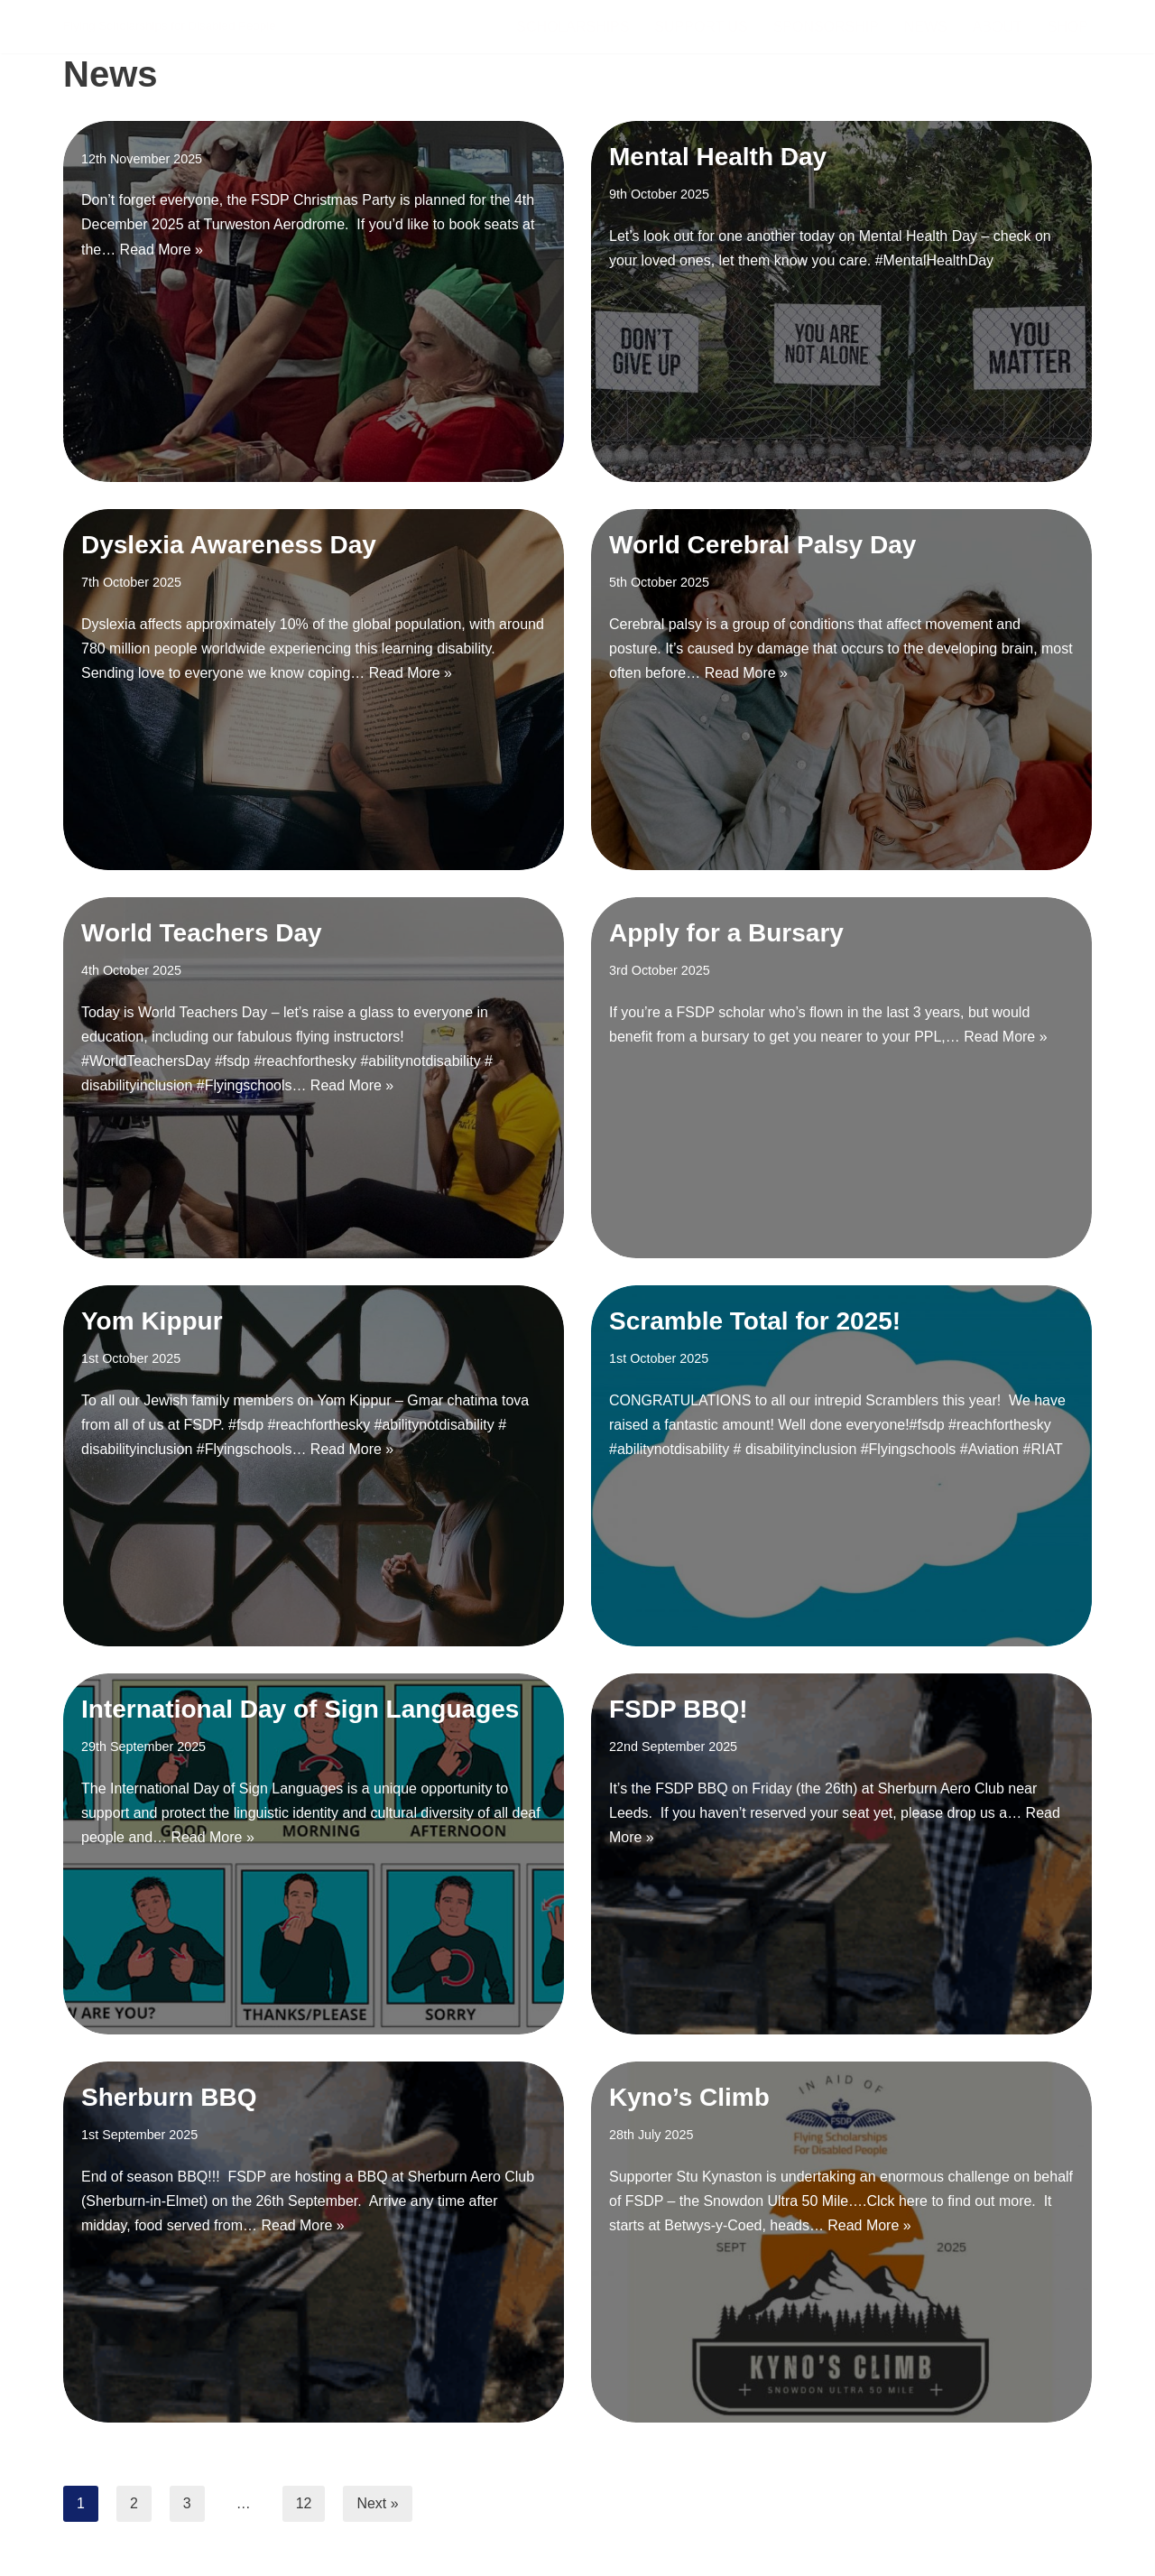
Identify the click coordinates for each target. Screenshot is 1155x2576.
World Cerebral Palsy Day (762, 545)
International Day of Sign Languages (300, 1709)
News (925, 26)
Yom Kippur (152, 1321)
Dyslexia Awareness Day (228, 545)
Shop (1068, 26)
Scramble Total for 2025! (755, 1321)
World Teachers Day (201, 933)
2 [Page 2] (134, 2503)
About (997, 26)
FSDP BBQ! (678, 1709)
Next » (378, 2503)
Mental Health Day (718, 157)
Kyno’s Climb (689, 2097)
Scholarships (571, 26)
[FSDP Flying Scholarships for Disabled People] (169, 26)
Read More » (162, 249)
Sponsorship (825, 26)
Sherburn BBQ (168, 2097)
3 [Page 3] (187, 2503)
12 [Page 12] (304, 2503)
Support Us (700, 26)
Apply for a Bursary (726, 933)
